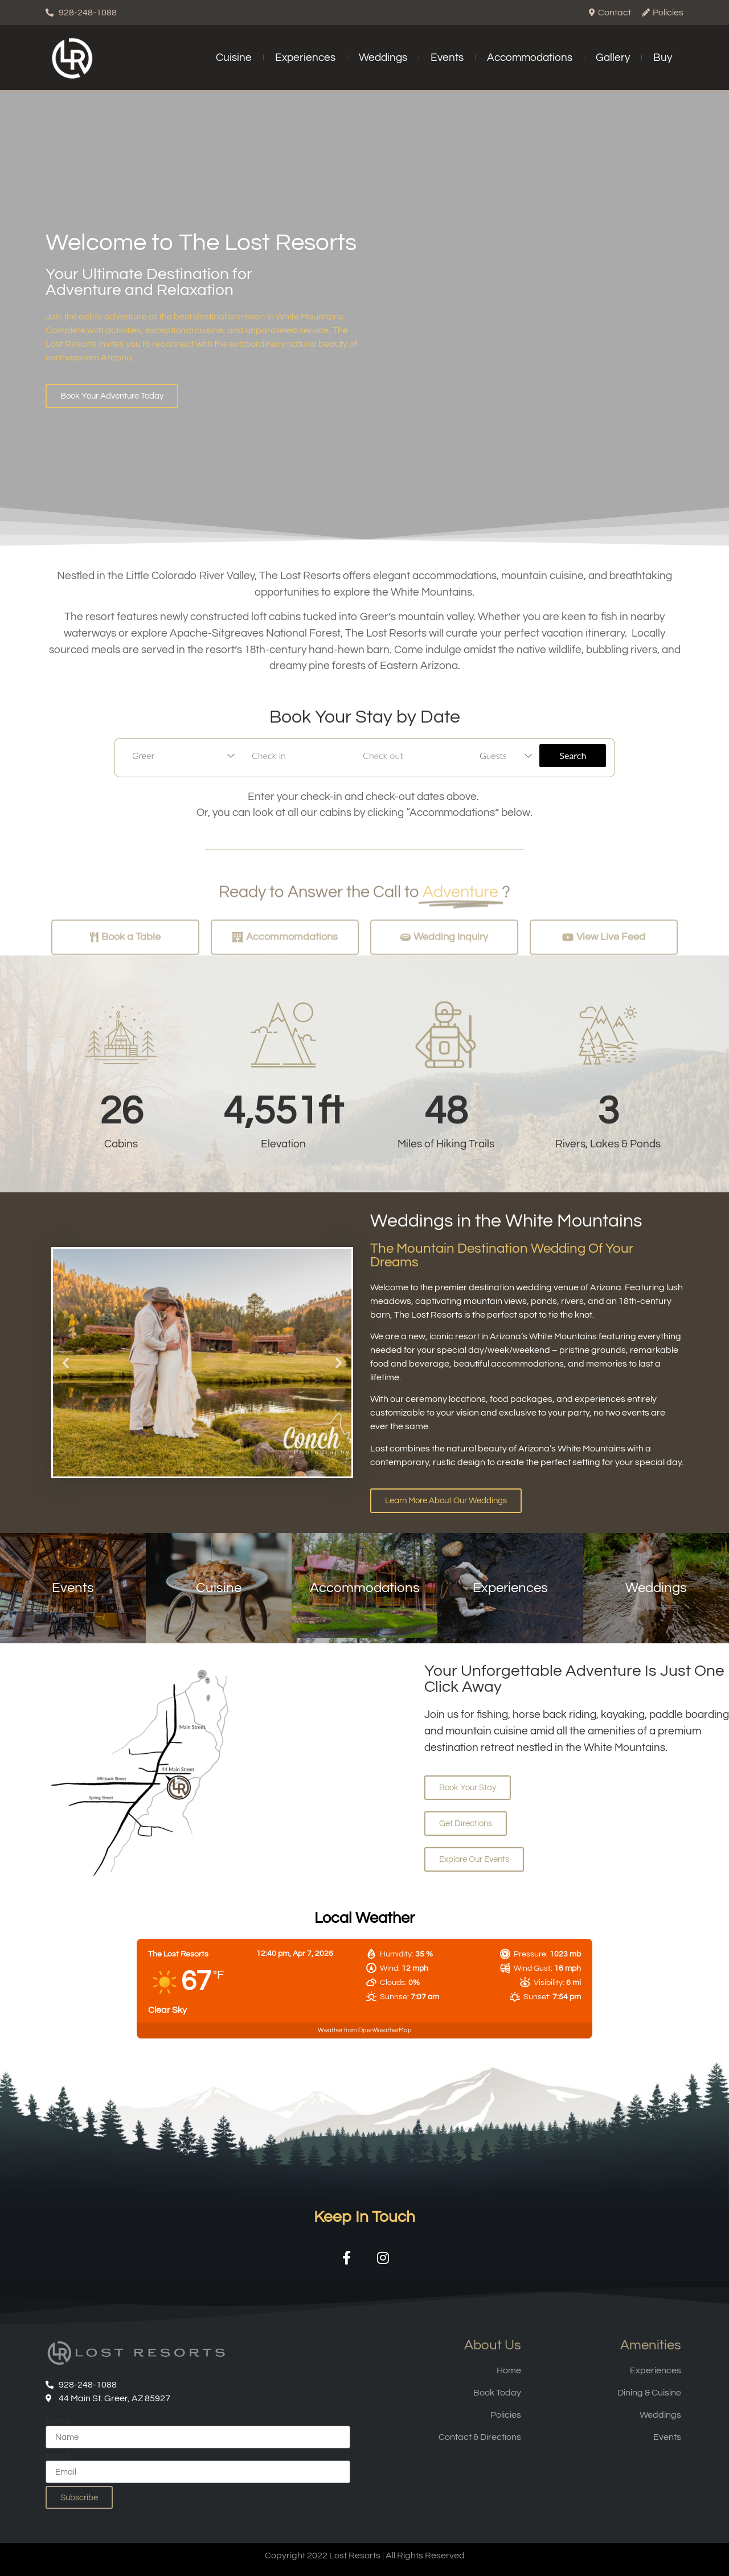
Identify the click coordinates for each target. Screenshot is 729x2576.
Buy (662, 57)
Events (447, 57)
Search (572, 755)
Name (58, 2421)
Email (57, 2455)
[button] (66, 1362)
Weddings (383, 57)
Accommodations (529, 57)
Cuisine (234, 57)
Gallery (613, 57)
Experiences (305, 57)
